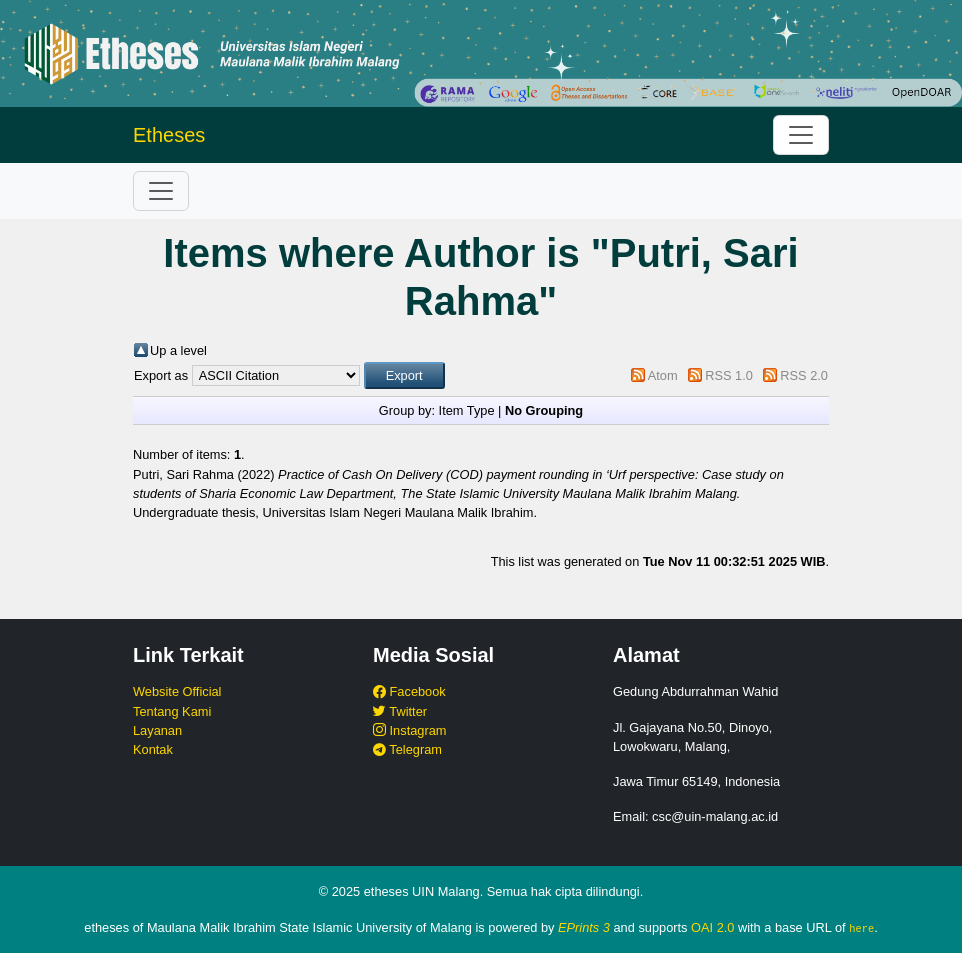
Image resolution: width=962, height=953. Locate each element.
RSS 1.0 (729, 375)
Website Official (177, 691)
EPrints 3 (584, 927)
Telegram (407, 749)
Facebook (409, 691)
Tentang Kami (172, 711)
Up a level (178, 350)
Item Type (467, 410)
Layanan (157, 730)
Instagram (409, 730)
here (861, 928)
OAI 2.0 (712, 927)
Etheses (169, 135)
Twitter (400, 711)
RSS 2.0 (804, 375)
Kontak (153, 749)
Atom (663, 375)
